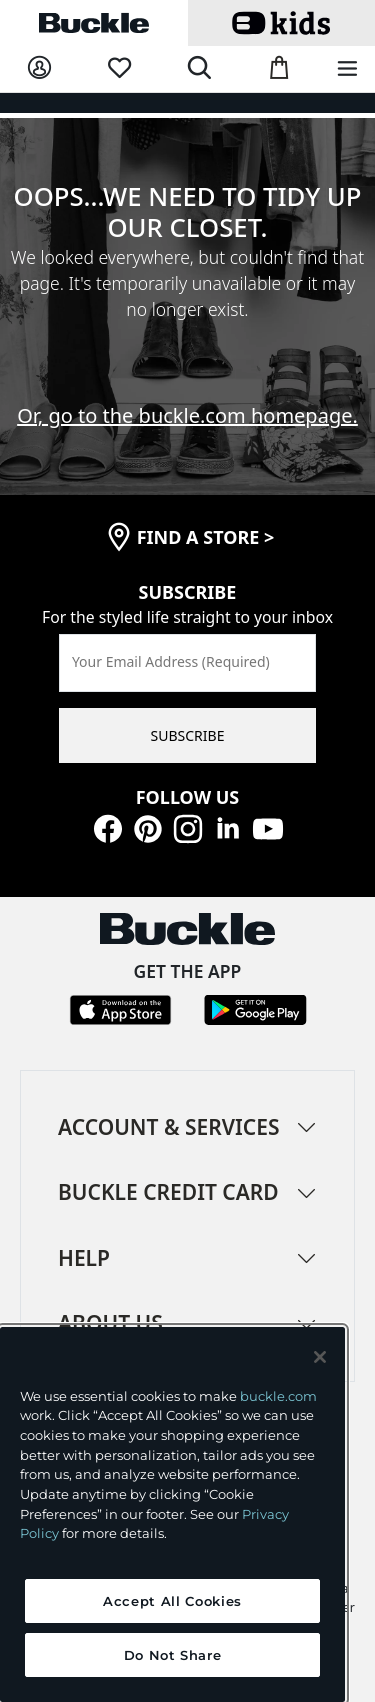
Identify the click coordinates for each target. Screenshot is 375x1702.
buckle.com (278, 1396)
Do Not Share (173, 1655)
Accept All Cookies (172, 1601)
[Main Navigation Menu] (347, 69)
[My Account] (39, 68)
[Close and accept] (320, 1357)
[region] (172, 1514)
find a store (206, 537)
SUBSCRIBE (188, 735)
